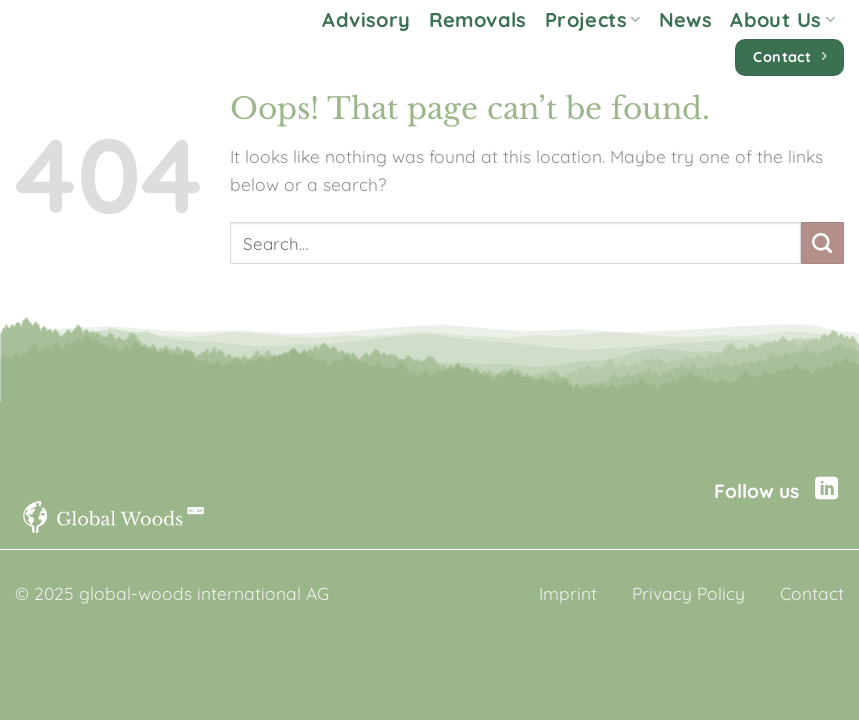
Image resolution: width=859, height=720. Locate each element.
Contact (812, 593)
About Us (782, 19)
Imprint (568, 593)
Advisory (366, 19)
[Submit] (822, 243)
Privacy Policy (688, 593)
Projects (593, 19)
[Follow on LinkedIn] (826, 490)
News (686, 19)
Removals (478, 19)
